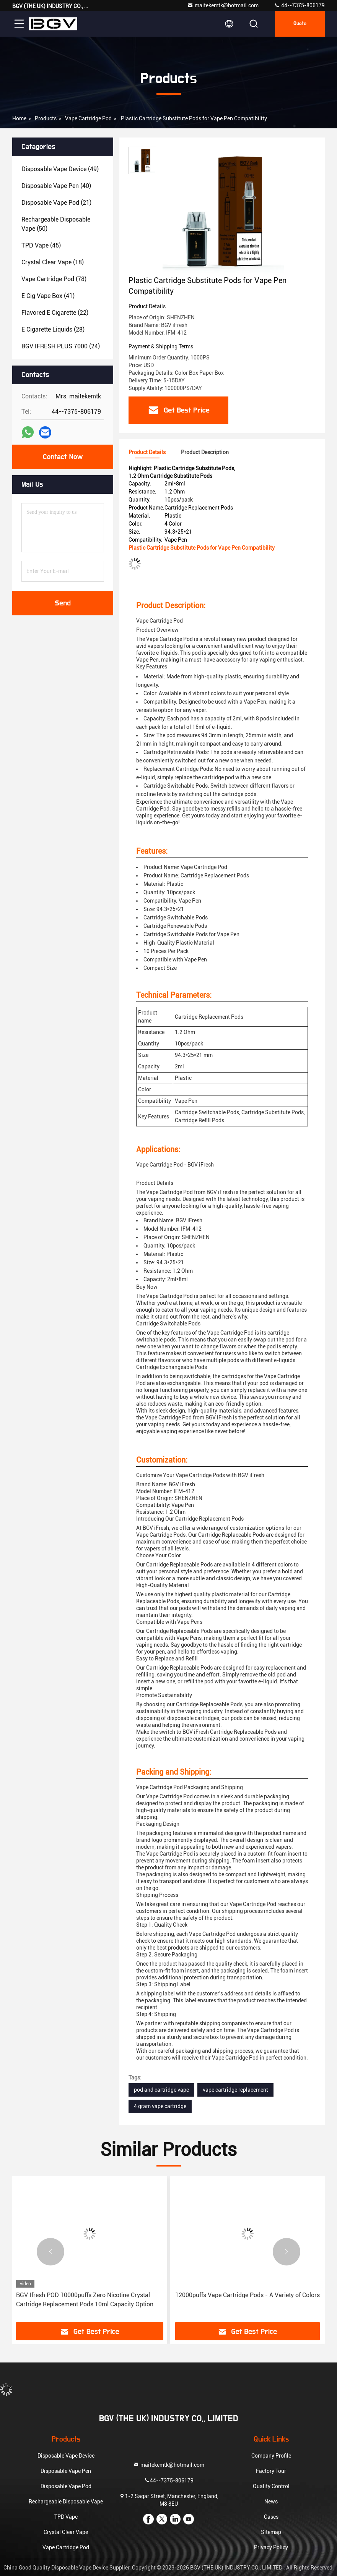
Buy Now (147, 1287)
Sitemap (271, 2532)
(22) (54, 312)
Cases (271, 2517)
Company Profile (271, 2456)
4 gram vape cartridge (160, 2106)
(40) (56, 185)
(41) (48, 295)
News (271, 2501)
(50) (55, 224)
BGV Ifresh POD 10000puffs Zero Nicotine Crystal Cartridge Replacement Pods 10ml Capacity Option (84, 2299)
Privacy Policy (271, 2547)
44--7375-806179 (299, 5)
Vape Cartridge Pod (88, 118)
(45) (41, 245)
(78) (53, 279)
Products (46, 118)
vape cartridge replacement (235, 2090)
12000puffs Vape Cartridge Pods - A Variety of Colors (247, 2295)
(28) (53, 329)
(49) (60, 169)
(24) (60, 346)
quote (299, 23)
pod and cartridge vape (161, 2090)
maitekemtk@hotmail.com (223, 5)
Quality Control (271, 2486)
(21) (56, 202)
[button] (50, 2251)
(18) (52, 262)
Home (19, 118)
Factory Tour (271, 2471)
